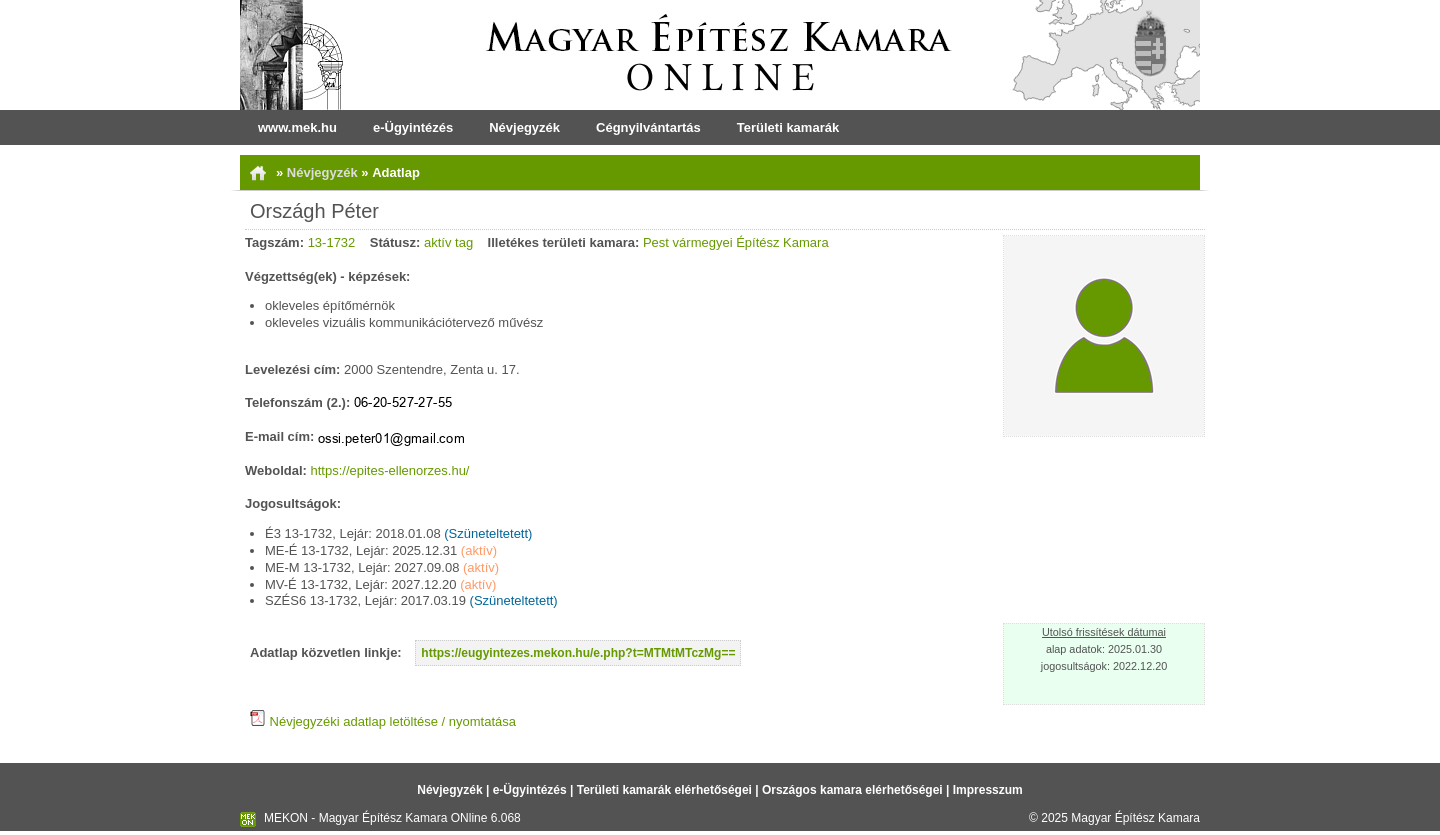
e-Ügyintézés (413, 127)
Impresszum (988, 790)
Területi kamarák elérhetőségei (664, 790)
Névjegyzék (524, 127)
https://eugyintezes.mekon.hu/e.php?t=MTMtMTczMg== (578, 653)
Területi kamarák (788, 127)
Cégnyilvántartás (648, 127)
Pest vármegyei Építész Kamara (736, 242)
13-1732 (332, 242)
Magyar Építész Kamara (1135, 818)
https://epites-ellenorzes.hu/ (390, 470)
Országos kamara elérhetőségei (852, 790)
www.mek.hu (297, 127)
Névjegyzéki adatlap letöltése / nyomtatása (383, 721)
